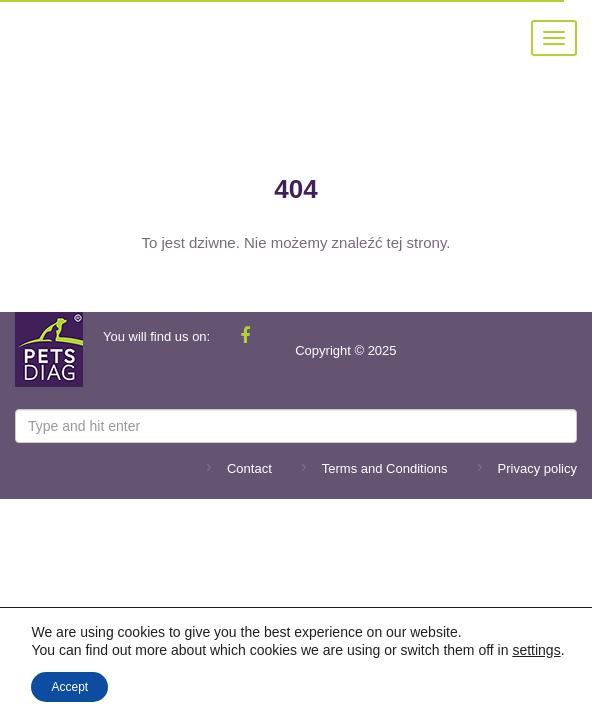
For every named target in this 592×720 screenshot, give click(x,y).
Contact (249, 468)
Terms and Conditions (385, 468)
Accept (69, 687)
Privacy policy (537, 468)
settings (536, 650)
